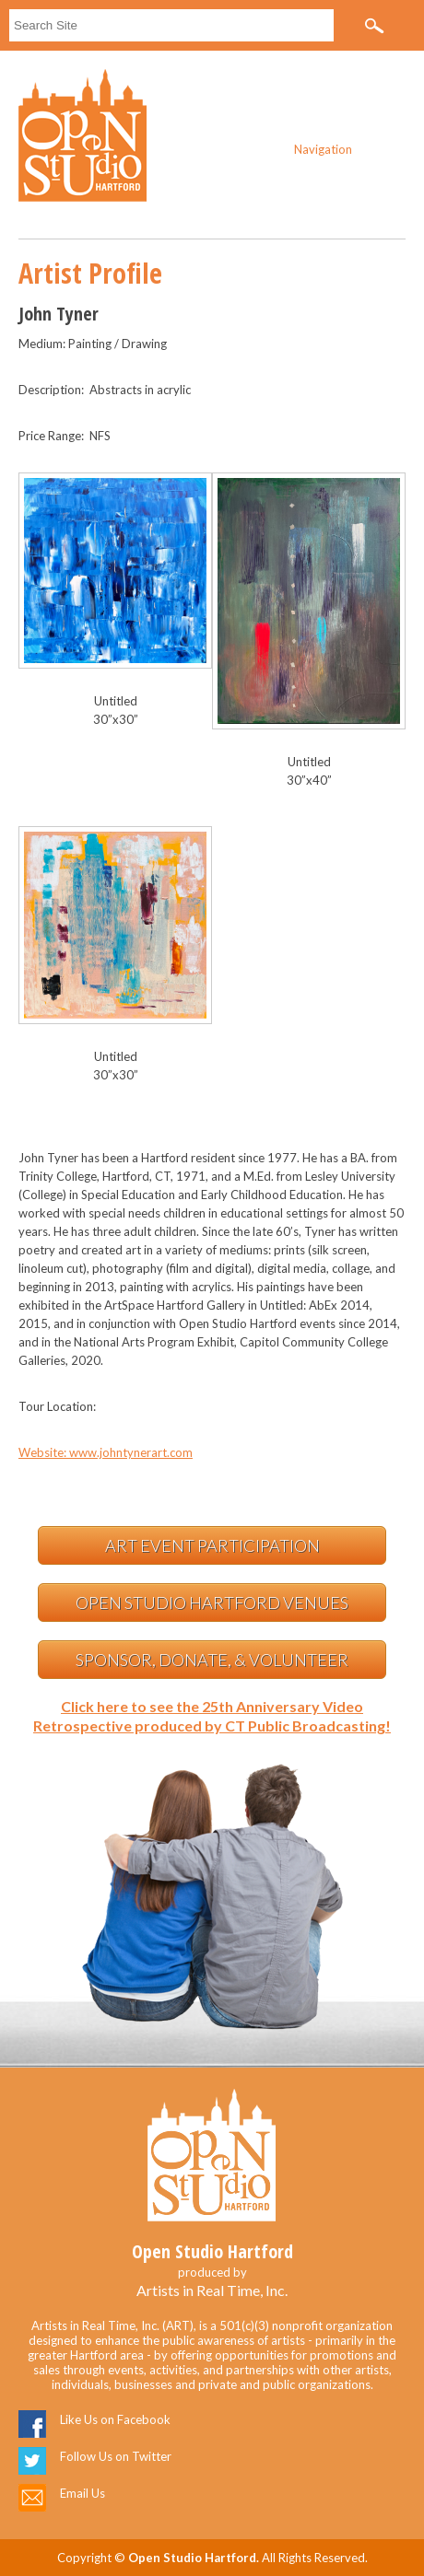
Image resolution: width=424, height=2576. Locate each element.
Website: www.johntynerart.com (105, 1452)
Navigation (323, 149)
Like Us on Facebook (115, 2419)
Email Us (82, 2493)
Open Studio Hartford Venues (212, 1602)
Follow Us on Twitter (115, 2456)
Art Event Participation (212, 1545)
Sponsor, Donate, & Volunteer (212, 1659)
